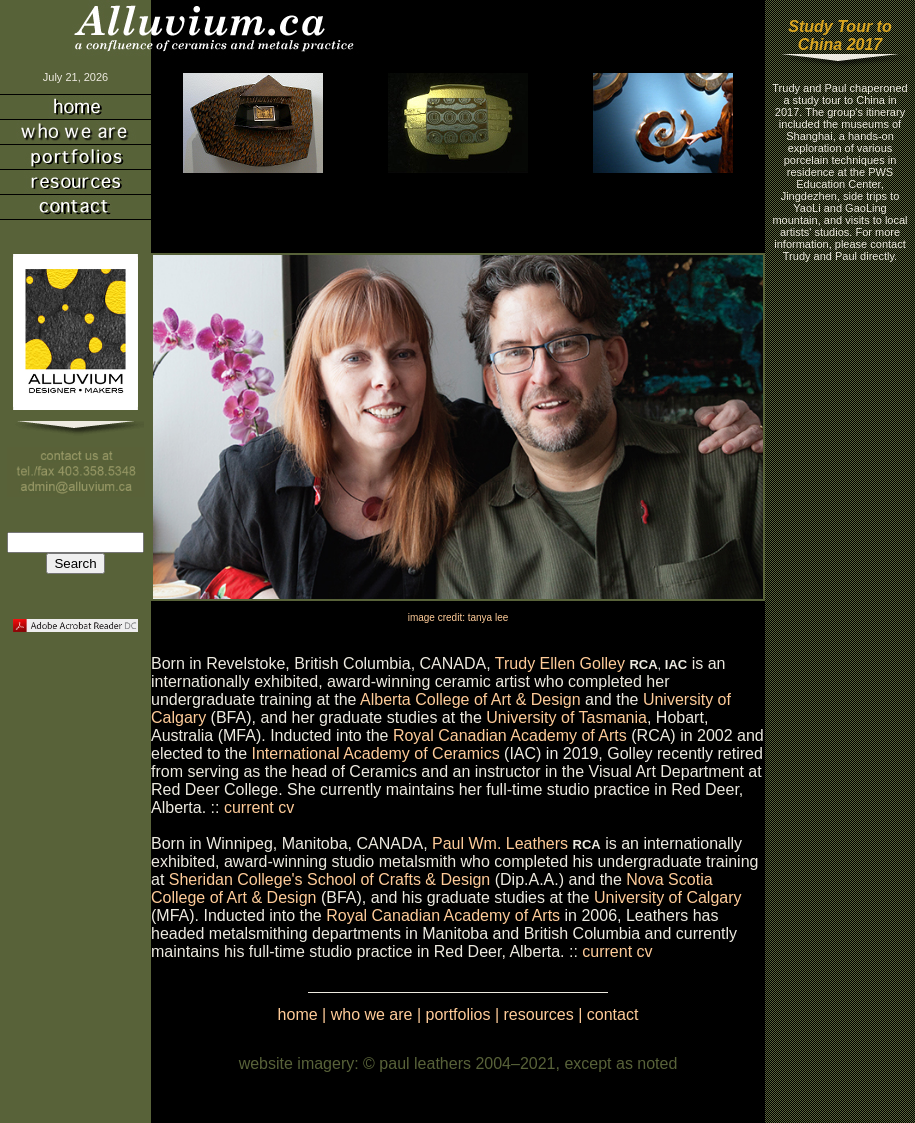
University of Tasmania (566, 717)
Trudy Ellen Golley (562, 663)
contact (613, 1014)
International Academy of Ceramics (376, 753)
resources (539, 1014)
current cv (259, 807)
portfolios (458, 1014)
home (298, 1014)
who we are (372, 1014)
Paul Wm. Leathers (500, 843)
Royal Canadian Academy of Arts (510, 735)
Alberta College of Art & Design (470, 699)
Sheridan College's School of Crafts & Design (329, 879)
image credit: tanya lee (458, 617)
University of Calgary (668, 897)
